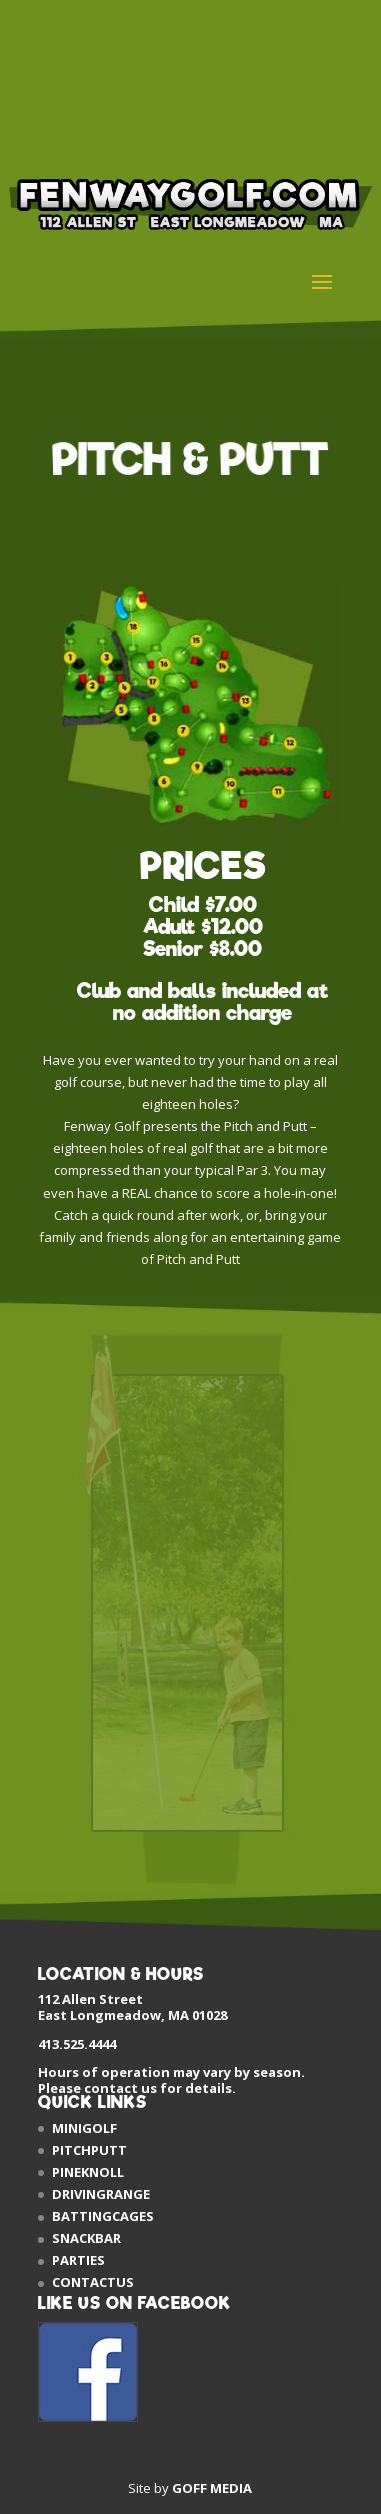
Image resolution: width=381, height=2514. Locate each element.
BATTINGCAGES (103, 2216)
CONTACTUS (93, 2282)
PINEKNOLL (88, 2172)
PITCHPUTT (89, 2150)
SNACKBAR (86, 2238)
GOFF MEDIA (212, 2488)
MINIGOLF (84, 2128)
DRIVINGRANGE (101, 2194)
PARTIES (78, 2260)
